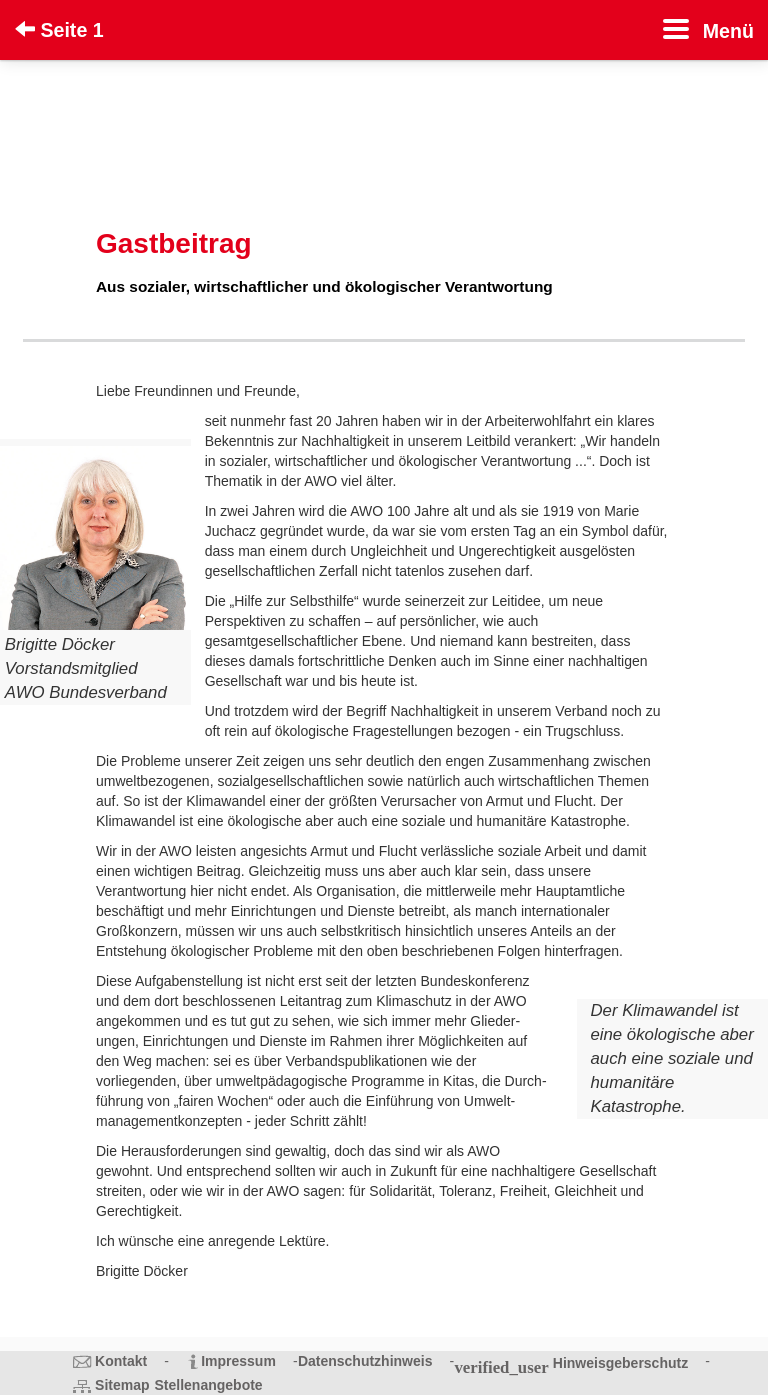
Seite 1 (59, 30)
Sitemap (122, 1385)
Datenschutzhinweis (365, 1361)
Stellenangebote (209, 1385)
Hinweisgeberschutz (620, 1363)
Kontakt (121, 1361)
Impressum (238, 1361)
